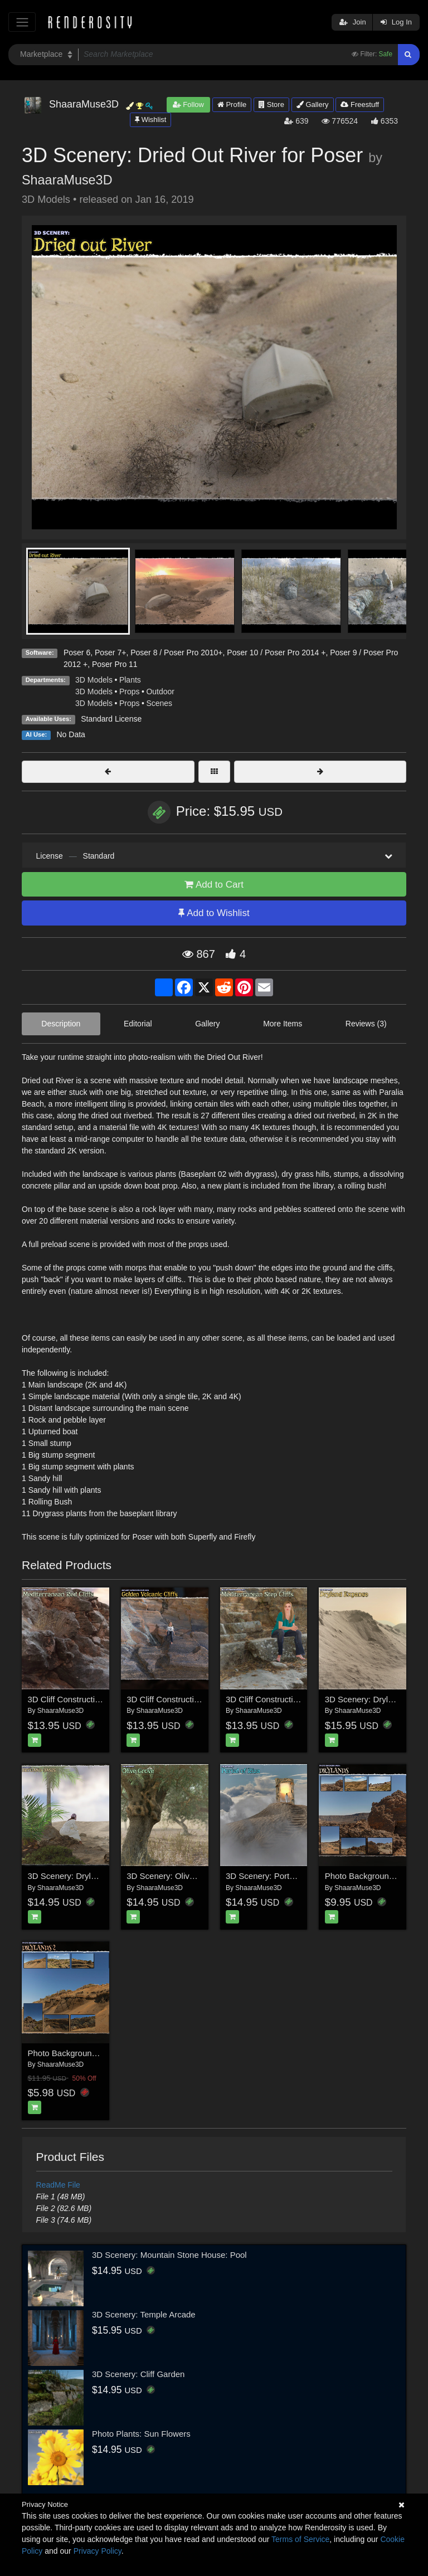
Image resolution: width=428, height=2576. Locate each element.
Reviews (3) (366, 1023)
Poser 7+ (110, 652)
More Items (282, 1023)
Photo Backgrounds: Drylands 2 (86, 2053)
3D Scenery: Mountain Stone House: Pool (169, 2255)
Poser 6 (77, 652)
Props (129, 691)
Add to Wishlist (213, 913)
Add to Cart (214, 884)
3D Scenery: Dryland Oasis (78, 1876)
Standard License (111, 718)
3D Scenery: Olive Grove (173, 1876)
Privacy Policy (97, 2550)
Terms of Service (300, 2539)
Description (60, 1023)
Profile (231, 104)
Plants (130, 679)
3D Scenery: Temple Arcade (144, 2314)
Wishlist (150, 119)
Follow (188, 104)
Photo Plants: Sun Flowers (141, 2433)
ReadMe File (58, 2184)
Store (271, 104)
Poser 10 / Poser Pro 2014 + (276, 652)
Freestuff (360, 104)
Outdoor (160, 691)
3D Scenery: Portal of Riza (275, 1876)
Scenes (159, 703)
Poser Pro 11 (115, 664)
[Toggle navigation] (22, 22)
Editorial (138, 1023)
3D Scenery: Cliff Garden (138, 2374)
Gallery (312, 104)
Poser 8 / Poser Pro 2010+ (176, 652)
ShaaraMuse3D (67, 180)
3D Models (94, 679)
